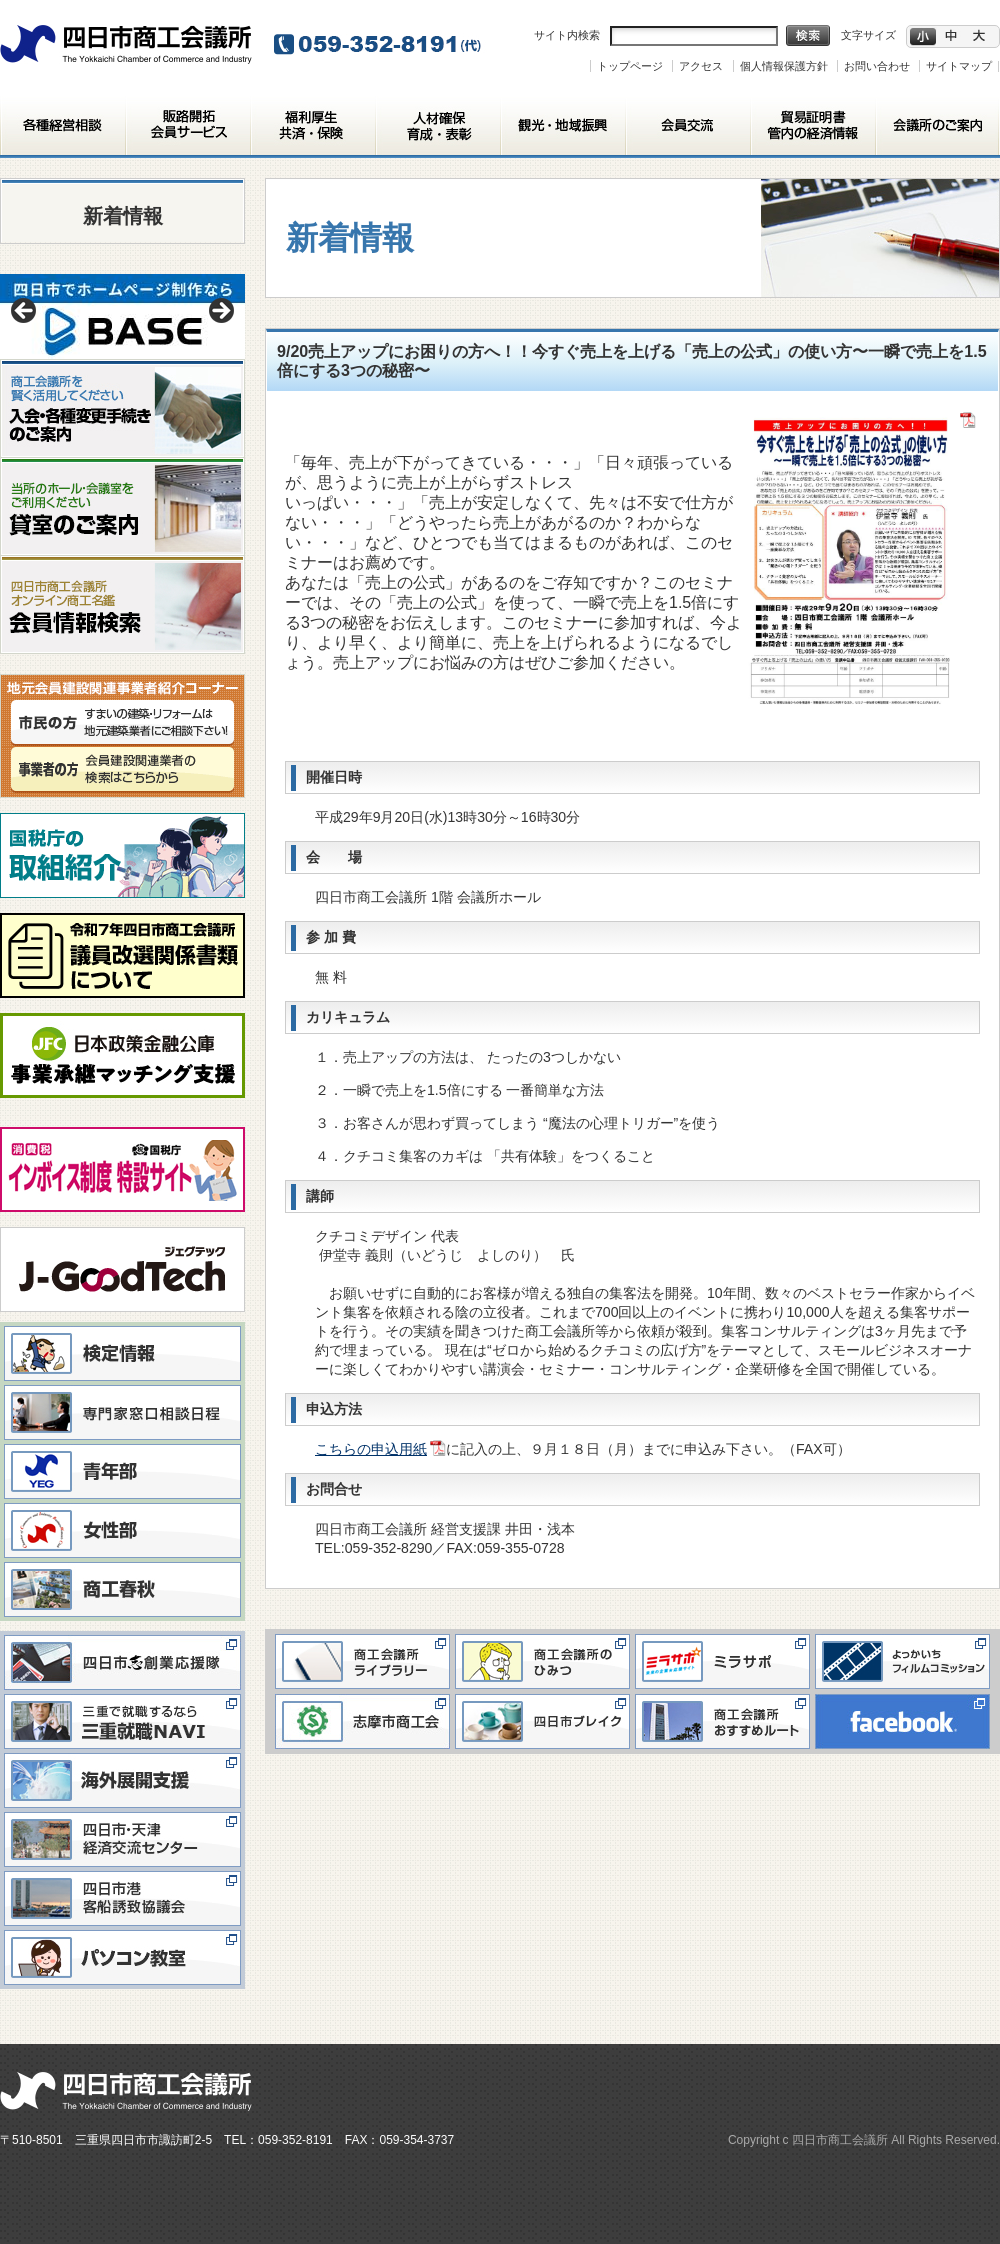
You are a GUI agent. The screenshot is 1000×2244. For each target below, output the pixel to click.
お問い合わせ (877, 66)
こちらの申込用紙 (371, 1449)
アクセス (701, 66)
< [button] (25, 312)
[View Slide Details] (122, 316)
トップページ (630, 66)
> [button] (220, 312)
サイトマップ (959, 66)
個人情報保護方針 (784, 66)
